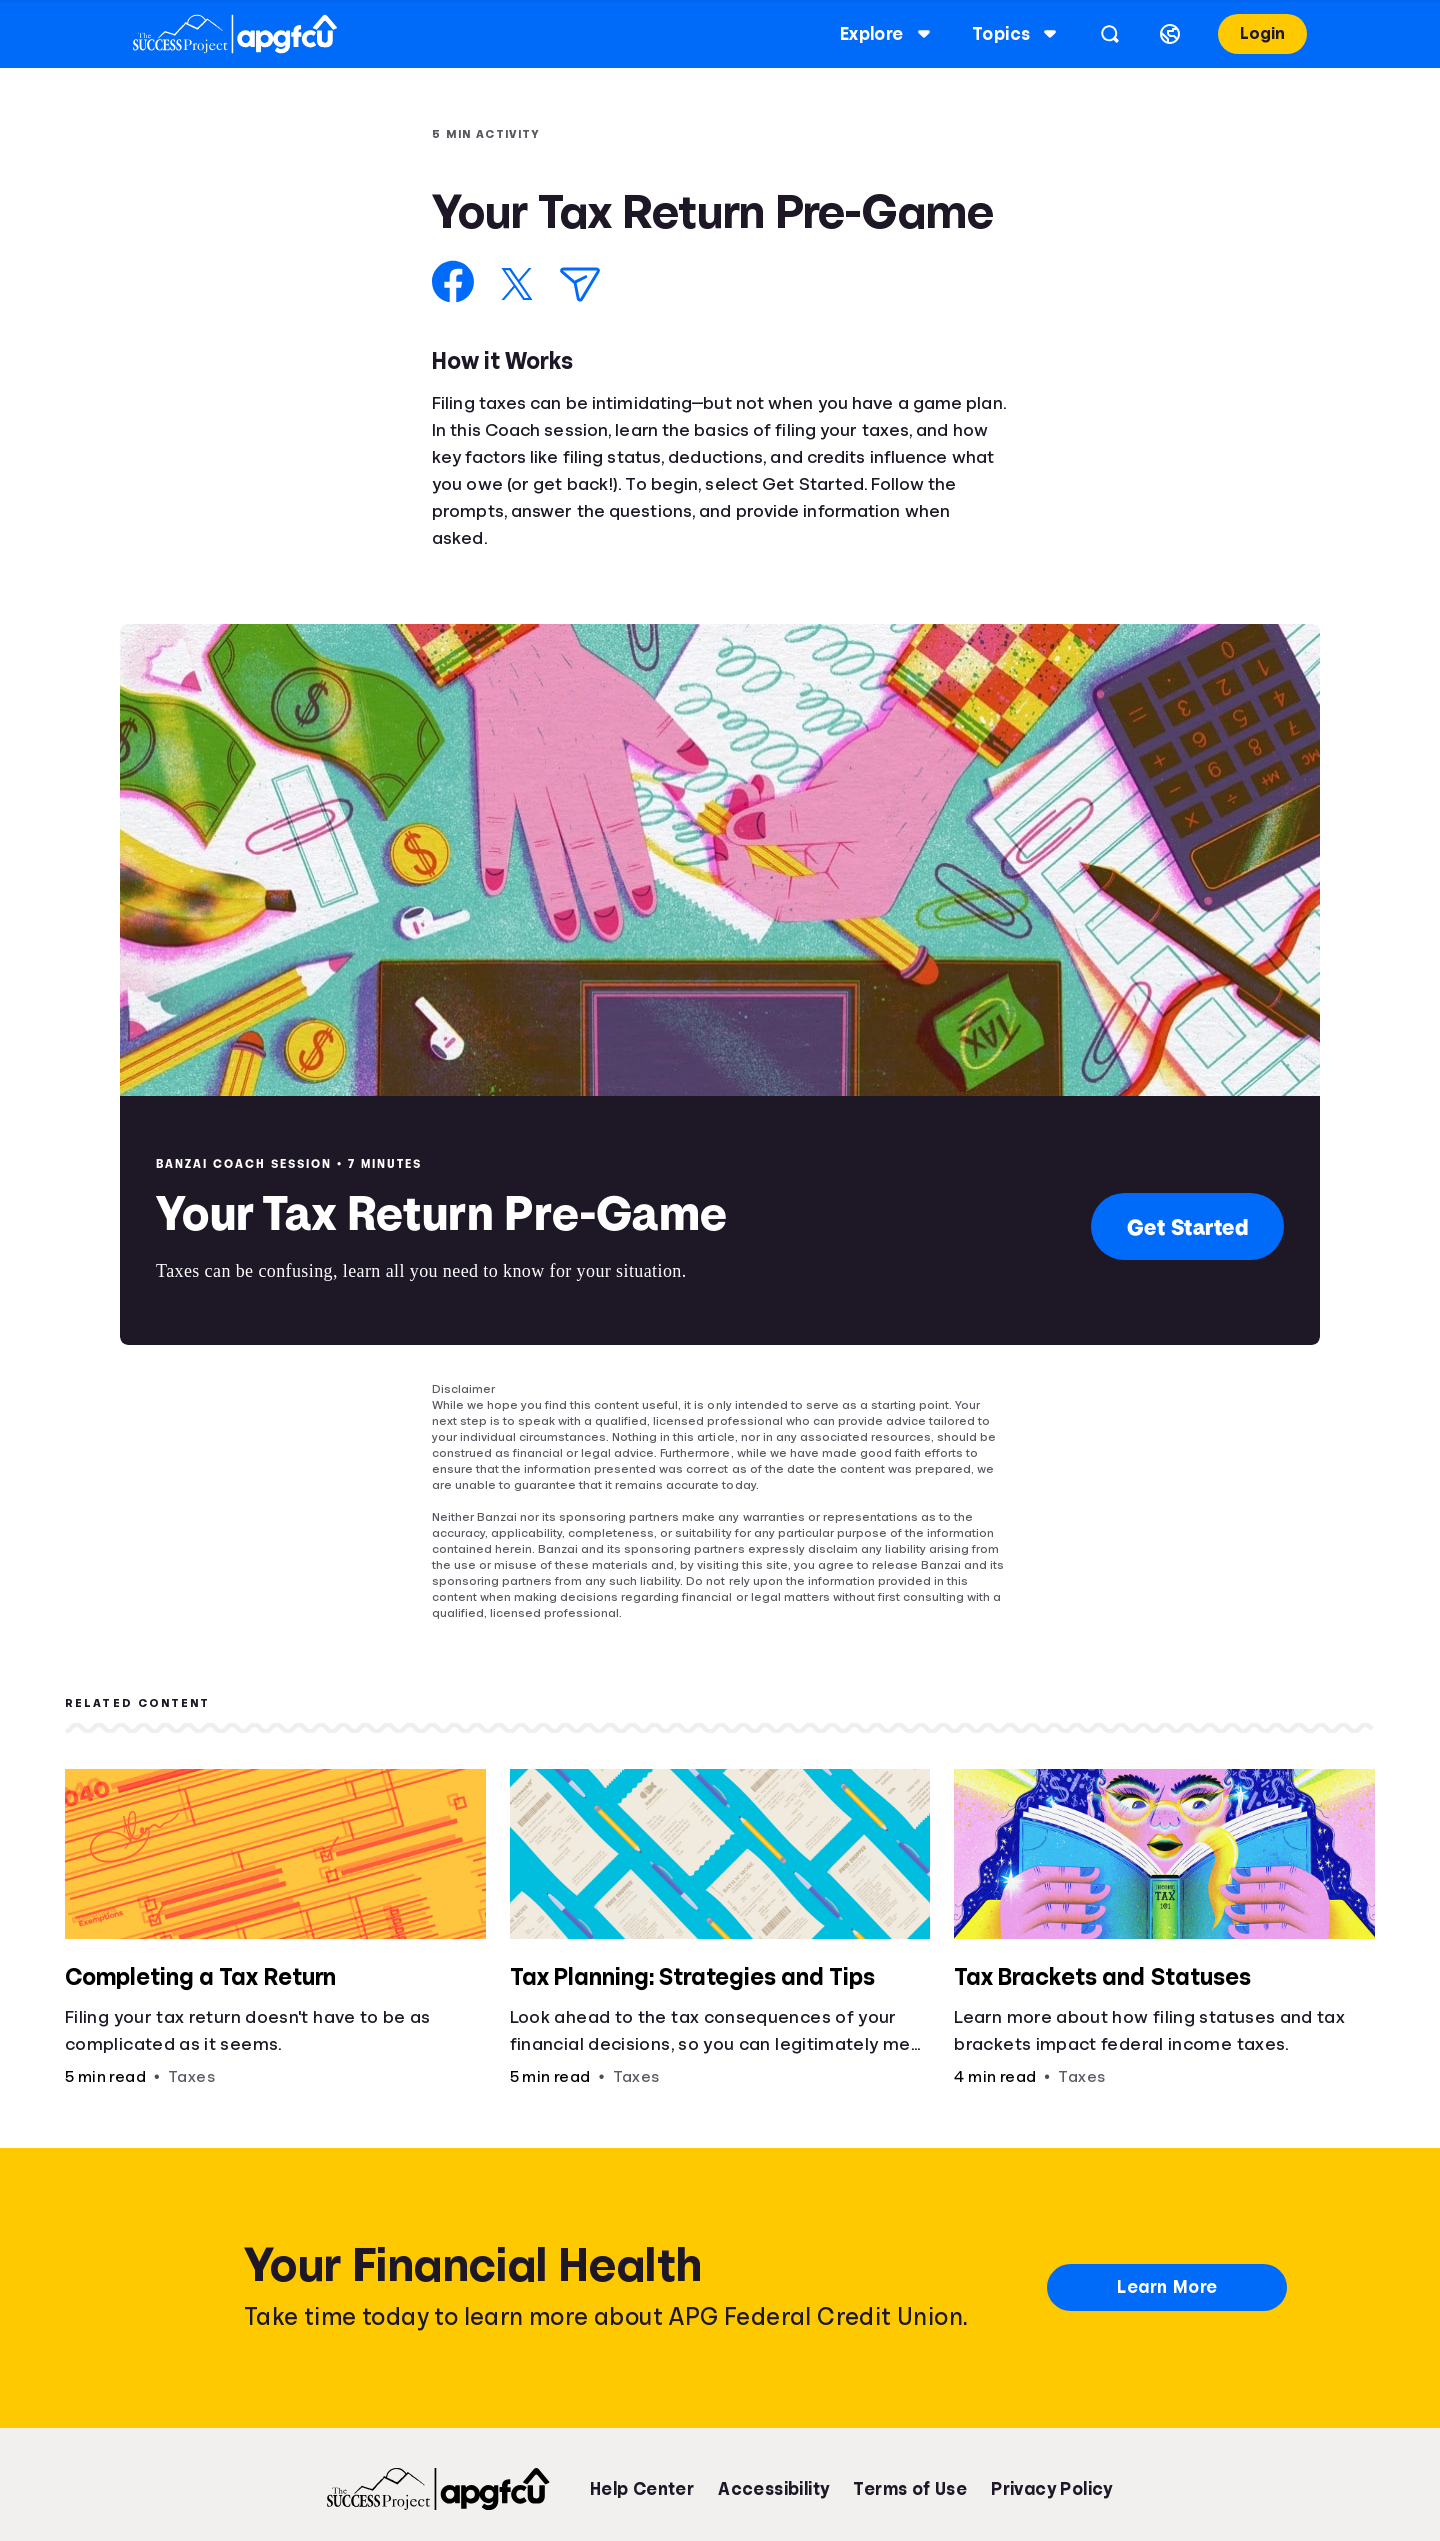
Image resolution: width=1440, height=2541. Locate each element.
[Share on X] (517, 284)
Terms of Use (910, 2489)
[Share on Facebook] (453, 281)
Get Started (1188, 1226)
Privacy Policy (1052, 2489)
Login (1243, 33)
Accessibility (773, 2489)
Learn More (1167, 2287)
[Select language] (1151, 34)
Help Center (642, 2489)
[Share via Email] (580, 284)
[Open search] (1091, 34)
